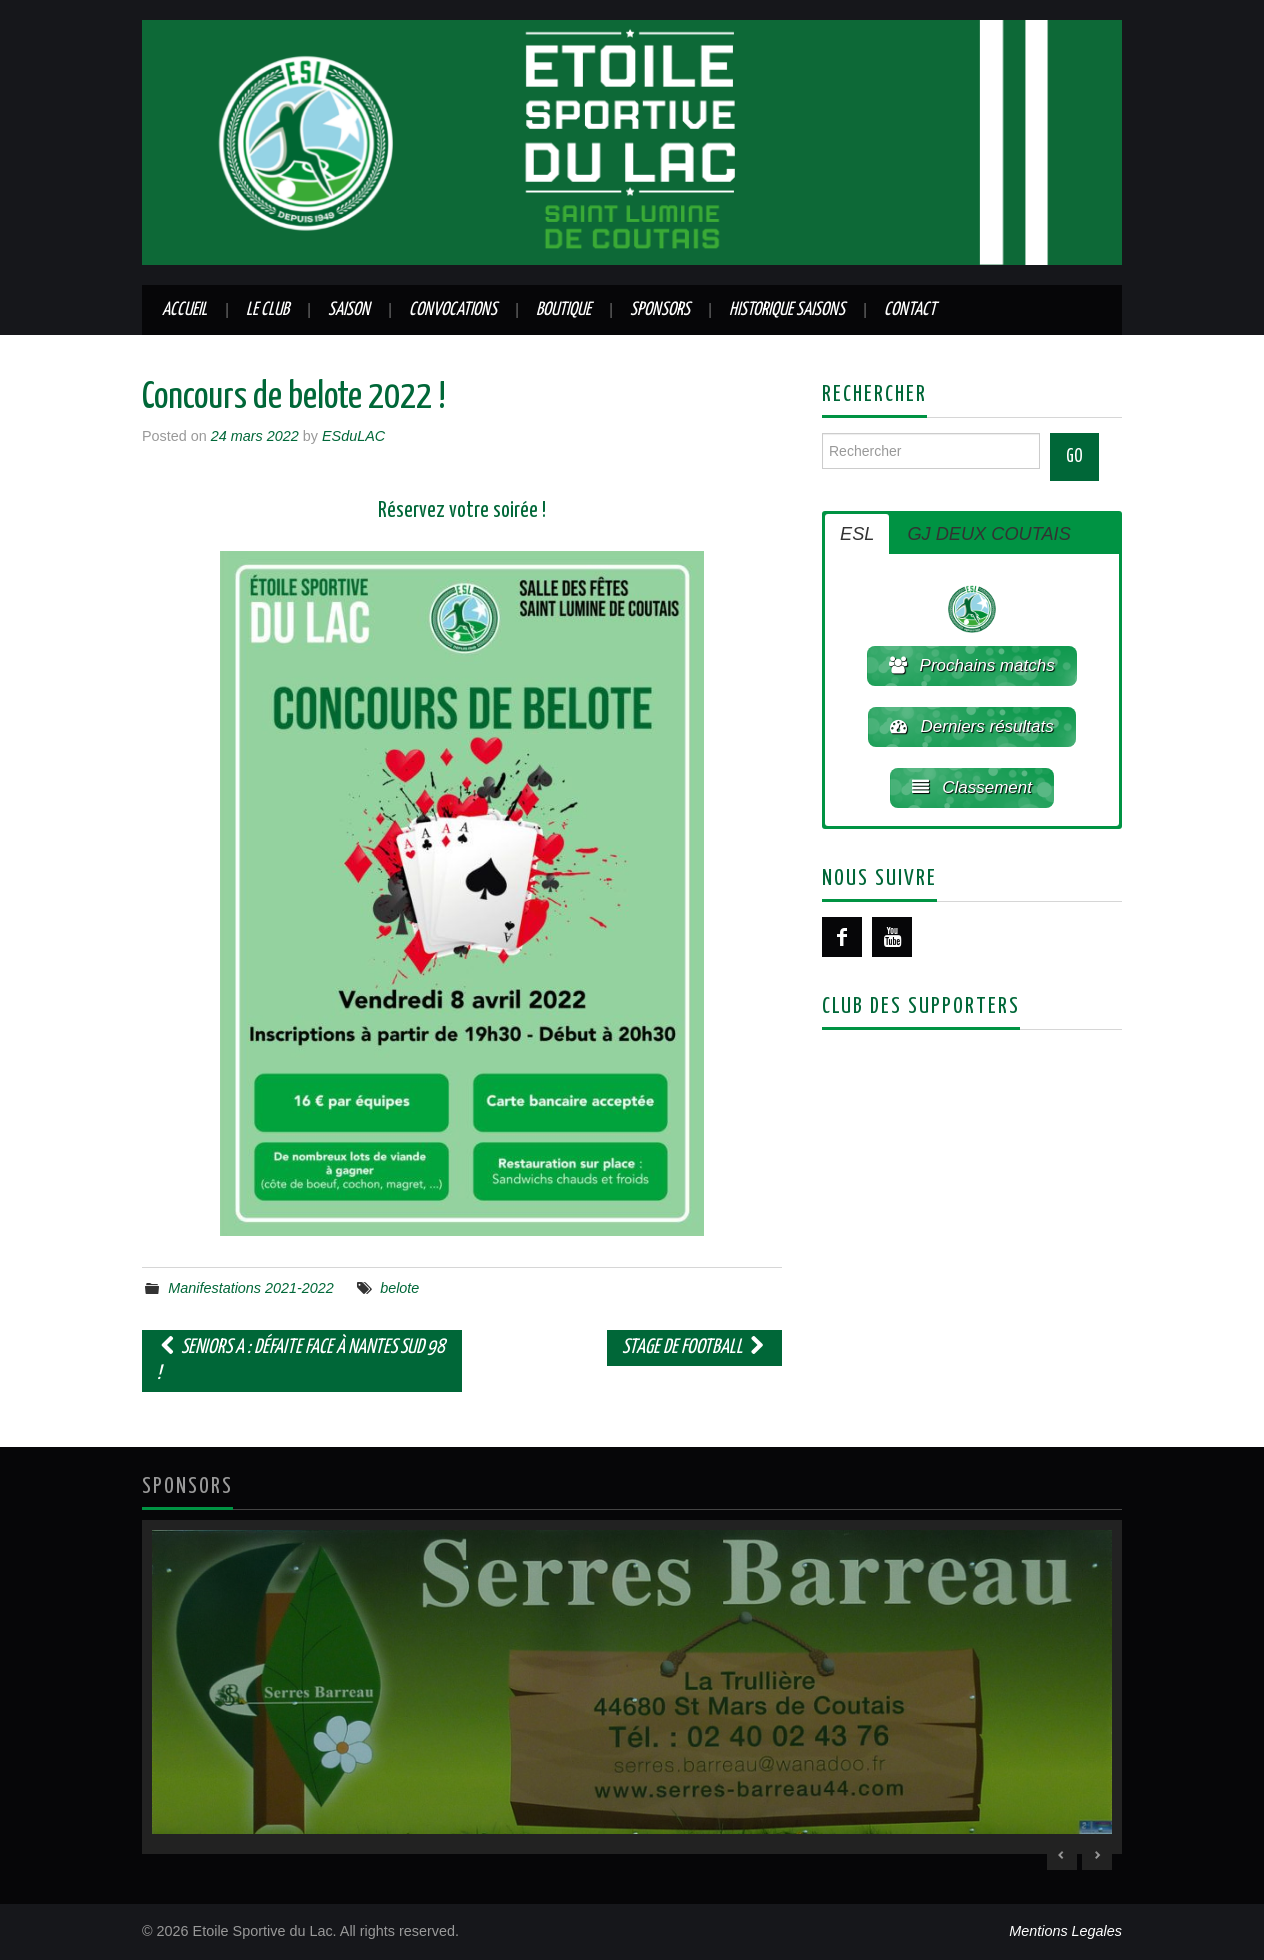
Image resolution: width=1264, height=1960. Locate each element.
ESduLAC (353, 436)
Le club (267, 310)
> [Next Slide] (1097, 1855)
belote (399, 1288)
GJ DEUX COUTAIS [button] (988, 534)
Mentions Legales (1065, 1931)
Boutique (563, 310)
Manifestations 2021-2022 (251, 1288)
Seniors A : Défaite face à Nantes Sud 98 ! (301, 1360)
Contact (910, 310)
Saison (349, 310)
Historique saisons (787, 310)
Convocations (453, 310)
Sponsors (660, 310)
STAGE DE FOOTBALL (694, 1347)
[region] (632, 1687)
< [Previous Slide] (1062, 1855)
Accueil (184, 310)
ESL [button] (857, 534)
